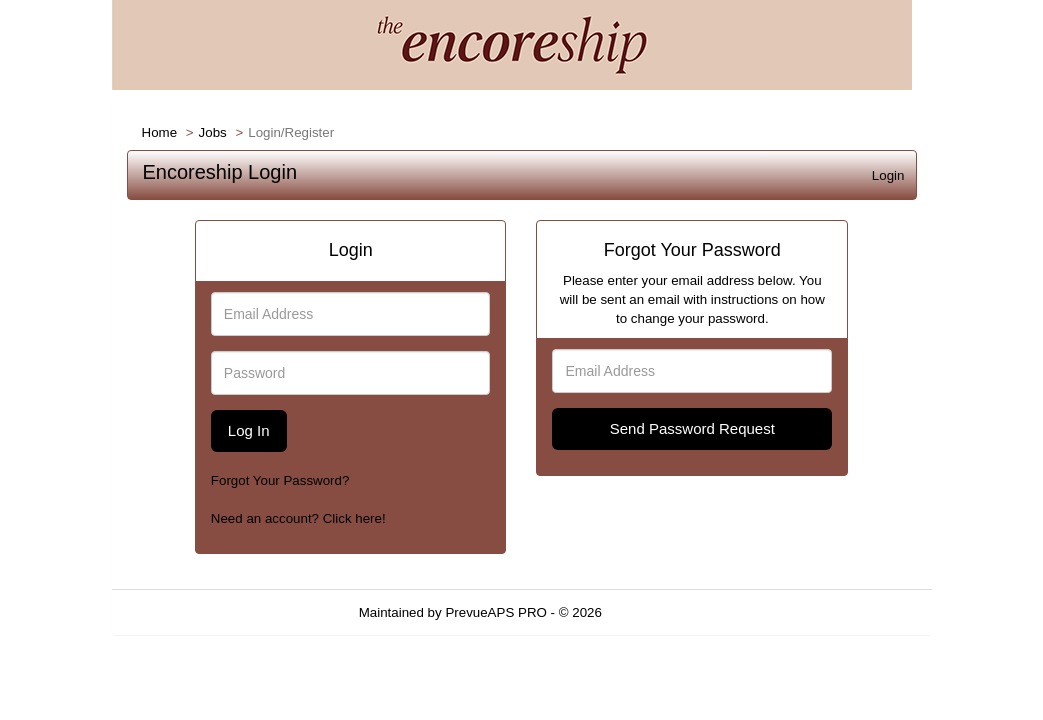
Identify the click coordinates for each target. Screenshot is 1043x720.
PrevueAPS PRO (495, 612)
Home (160, 132)
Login (888, 175)
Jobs (213, 132)
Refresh (661, 612)
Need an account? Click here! (298, 518)
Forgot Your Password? (280, 480)
